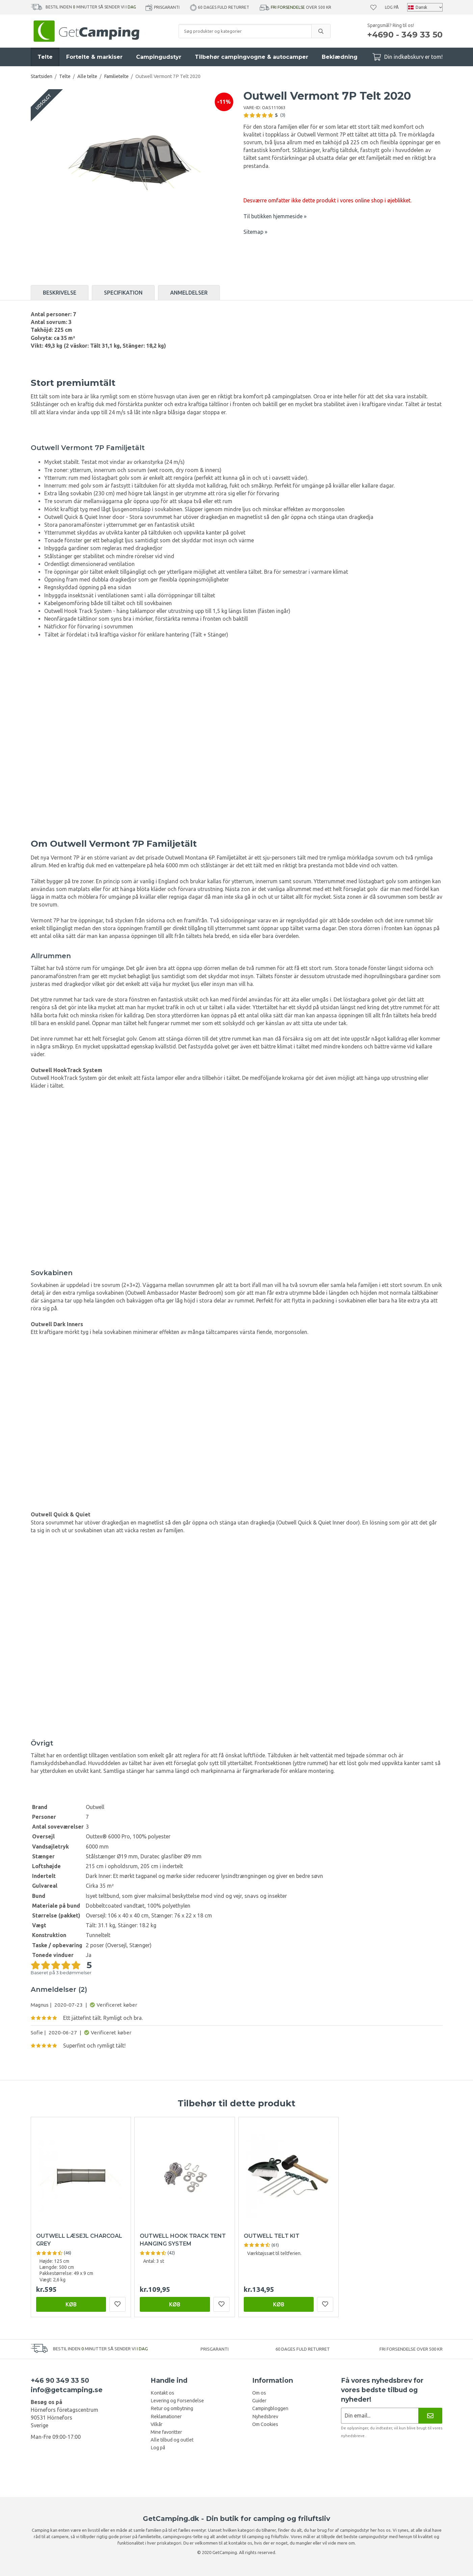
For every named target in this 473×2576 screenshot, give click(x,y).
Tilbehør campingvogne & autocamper (251, 57)
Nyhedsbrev (265, 2416)
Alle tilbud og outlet (172, 2440)
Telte (45, 57)
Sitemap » (255, 232)
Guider (259, 2400)
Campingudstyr (158, 57)
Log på (392, 7)
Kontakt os (162, 2393)
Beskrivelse (59, 293)
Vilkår (156, 2424)
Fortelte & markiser (94, 57)
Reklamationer (166, 2416)
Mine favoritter (166, 2432)
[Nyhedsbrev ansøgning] (379, 2416)
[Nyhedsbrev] (430, 2416)
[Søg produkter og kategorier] (245, 31)
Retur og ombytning (172, 2408)
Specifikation (123, 293)
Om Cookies (265, 2424)
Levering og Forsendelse (177, 2400)
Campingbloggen (270, 2408)
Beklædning (340, 57)
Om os (259, 2393)
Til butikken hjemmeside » (275, 216)
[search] (320, 31)
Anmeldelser (189, 293)
